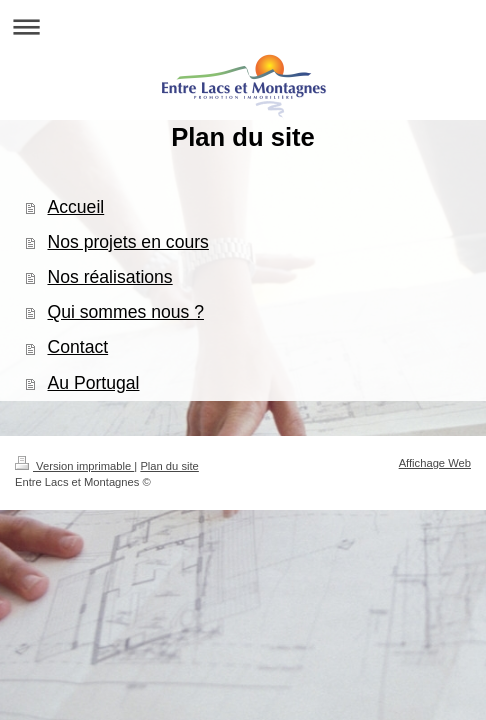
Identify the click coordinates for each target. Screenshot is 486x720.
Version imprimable (74, 466)
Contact (78, 347)
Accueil (76, 207)
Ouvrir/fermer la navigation (243, 26)
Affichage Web (435, 463)
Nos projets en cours (128, 242)
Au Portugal (94, 383)
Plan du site (169, 466)
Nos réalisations (110, 277)
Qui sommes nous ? (126, 312)
